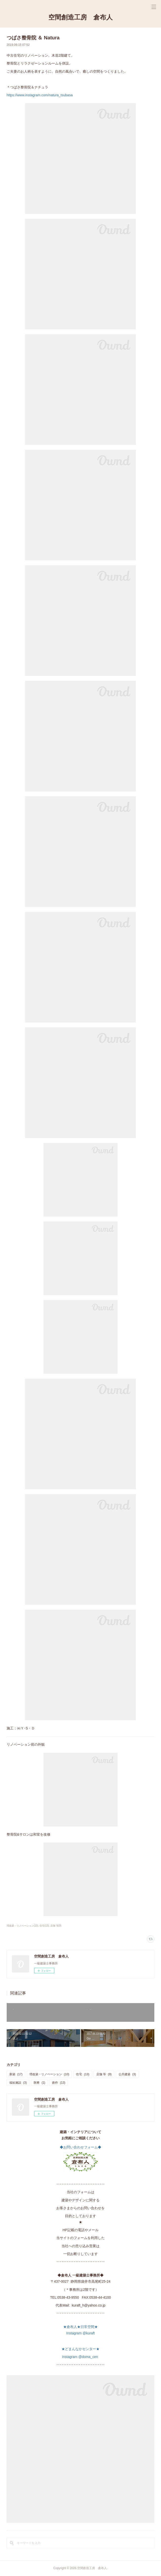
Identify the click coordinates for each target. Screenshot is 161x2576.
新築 (15, 2074)
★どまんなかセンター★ (80, 2349)
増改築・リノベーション (49, 2074)
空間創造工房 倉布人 (80, 17)
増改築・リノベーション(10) (22, 1925)
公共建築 (127, 2074)
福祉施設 (18, 2082)
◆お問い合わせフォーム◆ (80, 2147)
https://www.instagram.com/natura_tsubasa (40, 95)
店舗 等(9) (55, 1925)
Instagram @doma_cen (80, 2357)
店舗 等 (104, 2074)
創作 (58, 2082)
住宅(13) (44, 1925)
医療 (39, 2082)
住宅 (82, 2074)
